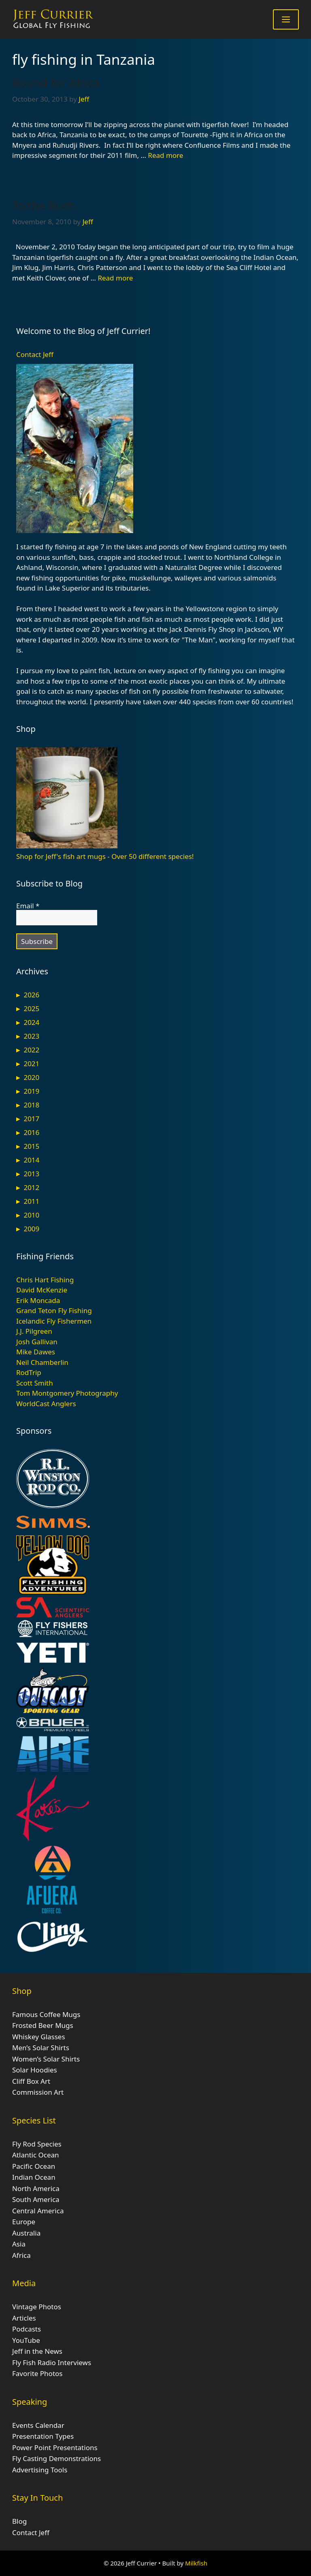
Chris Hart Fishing (45, 1279)
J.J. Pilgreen (34, 1331)
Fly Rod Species (37, 2144)
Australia (26, 2233)
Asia (19, 2244)
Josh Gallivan (37, 1341)
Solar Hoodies (34, 2069)
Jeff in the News (37, 2351)
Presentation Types (43, 2436)
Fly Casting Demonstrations (56, 2458)
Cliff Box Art (31, 2081)
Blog (19, 2521)
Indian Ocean (33, 2177)
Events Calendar (38, 2425)
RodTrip (28, 1372)
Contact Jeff (34, 354)
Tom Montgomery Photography (67, 1393)
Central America (38, 2210)
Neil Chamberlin (42, 1362)
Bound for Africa (55, 82)
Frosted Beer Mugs (42, 2025)
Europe (23, 2221)
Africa (21, 2255)
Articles (24, 2318)
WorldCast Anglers (46, 1403)
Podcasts (26, 2329)
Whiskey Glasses (38, 2036)
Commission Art (38, 2092)
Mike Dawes (35, 1351)
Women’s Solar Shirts (46, 2059)
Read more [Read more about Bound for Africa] (165, 155)
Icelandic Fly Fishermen (54, 1321)
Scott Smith (34, 1383)
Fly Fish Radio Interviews (51, 2362)
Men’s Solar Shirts (40, 2047)
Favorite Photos (37, 2373)
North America (36, 2188)
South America (36, 2199)
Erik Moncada (38, 1300)
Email (27, 906)
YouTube (26, 2340)
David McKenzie (41, 1289)
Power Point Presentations (55, 2447)
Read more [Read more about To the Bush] (115, 278)
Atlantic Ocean (35, 2154)
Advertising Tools (39, 2469)
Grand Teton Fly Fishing (54, 1310)
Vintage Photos (36, 2306)
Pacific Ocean (33, 2166)
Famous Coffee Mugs (46, 2014)
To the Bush (43, 205)
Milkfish (196, 2563)
